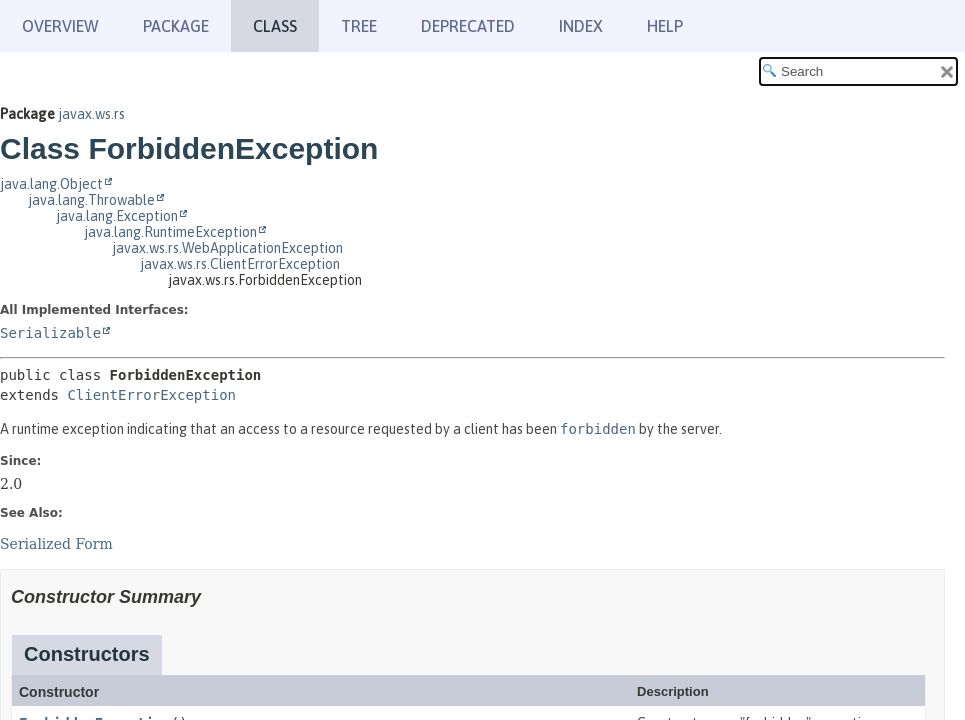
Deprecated (468, 26)
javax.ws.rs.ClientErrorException (240, 264)
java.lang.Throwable (91, 200)
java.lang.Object (51, 184)
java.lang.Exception (117, 216)
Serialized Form (56, 544)
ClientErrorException (151, 395)
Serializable (50, 333)
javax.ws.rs (91, 114)
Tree (359, 26)
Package (176, 26)
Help (665, 26)
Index (581, 26)
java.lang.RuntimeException (170, 232)
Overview (60, 26)
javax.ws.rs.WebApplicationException (227, 248)
